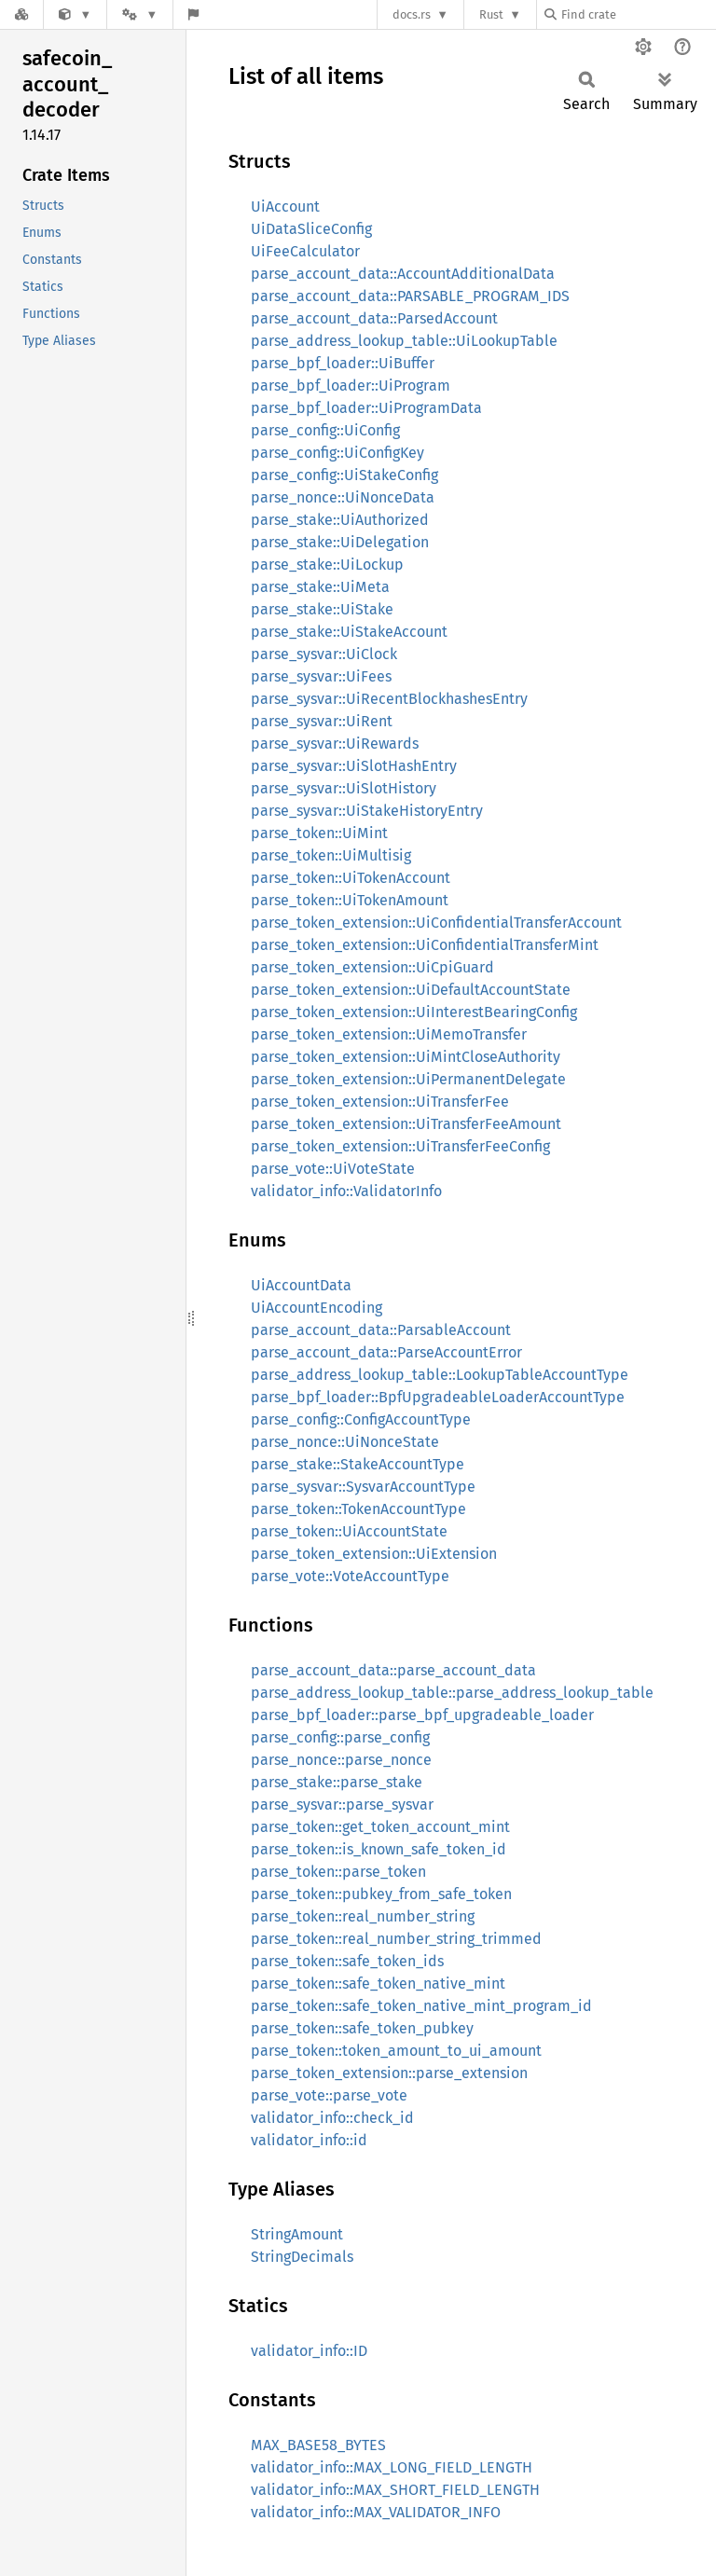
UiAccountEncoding (316, 1307)
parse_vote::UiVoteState (333, 1169)
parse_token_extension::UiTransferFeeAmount (406, 1124)
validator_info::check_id (332, 2118)
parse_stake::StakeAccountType (357, 1464)
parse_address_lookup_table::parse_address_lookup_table (452, 1692)
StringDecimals (302, 2257)
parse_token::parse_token (338, 1871)
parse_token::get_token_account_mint (380, 1827)
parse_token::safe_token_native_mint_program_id (421, 2006)
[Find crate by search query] (637, 14)
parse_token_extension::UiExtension (374, 1554)
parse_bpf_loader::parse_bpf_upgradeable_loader (422, 1715)
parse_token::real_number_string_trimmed (396, 1939)
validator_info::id (309, 2140)
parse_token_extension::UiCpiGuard (372, 967)
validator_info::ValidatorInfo (346, 1191)
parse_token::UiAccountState (349, 1531)
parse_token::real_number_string (363, 1916)
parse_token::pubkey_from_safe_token (381, 1894)
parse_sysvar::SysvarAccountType (363, 1486)
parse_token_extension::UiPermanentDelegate (408, 1079)
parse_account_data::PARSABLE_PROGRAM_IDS (410, 296)
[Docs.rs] (21, 14)
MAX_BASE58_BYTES (318, 2445)
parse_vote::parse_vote (329, 2095)
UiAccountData (301, 1285)
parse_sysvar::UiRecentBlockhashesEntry (389, 699)
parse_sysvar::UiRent (321, 721)
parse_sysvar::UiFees (321, 676)
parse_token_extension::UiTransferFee (380, 1101)
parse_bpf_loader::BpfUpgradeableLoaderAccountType (438, 1397)
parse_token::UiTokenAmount (349, 900)
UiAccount (285, 206)
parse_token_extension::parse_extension (389, 2073)
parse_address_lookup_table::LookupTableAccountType (439, 1375)
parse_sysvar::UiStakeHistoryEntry (367, 811)
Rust (491, 14)
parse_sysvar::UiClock (324, 654)
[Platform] (139, 14)
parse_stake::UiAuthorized (340, 520)
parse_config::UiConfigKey (337, 452)
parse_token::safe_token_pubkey (362, 2028)
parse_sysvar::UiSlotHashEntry (354, 766)
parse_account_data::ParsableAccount (381, 1330)
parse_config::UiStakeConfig (344, 475)
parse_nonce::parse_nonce (341, 1760)
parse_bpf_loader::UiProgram (350, 385)
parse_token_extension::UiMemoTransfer (389, 1034)
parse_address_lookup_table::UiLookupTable (404, 341)
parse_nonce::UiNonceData (342, 497)
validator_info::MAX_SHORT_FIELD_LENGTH (395, 2490)
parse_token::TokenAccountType (358, 1509)
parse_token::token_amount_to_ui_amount (396, 2050)
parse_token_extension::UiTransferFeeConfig (400, 1146)
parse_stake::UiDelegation (340, 542)
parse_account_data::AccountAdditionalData (403, 273)
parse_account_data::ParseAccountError (386, 1352)
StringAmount (297, 2234)
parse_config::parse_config (340, 1737)
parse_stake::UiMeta (320, 587)
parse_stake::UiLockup (327, 564)
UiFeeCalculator (305, 251)
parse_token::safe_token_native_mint (378, 1983)
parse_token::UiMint (319, 833)
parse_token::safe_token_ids (347, 1961)
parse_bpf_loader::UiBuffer (342, 363)
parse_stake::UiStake (322, 609)
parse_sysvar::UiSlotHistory (343, 788)
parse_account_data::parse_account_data (393, 1670)
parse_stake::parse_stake (336, 1782)
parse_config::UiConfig (325, 430)
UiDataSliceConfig (311, 229)
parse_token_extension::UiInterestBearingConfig (414, 1012)
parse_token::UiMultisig (331, 855)
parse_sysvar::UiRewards (335, 743)
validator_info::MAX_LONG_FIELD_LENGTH (391, 2467)
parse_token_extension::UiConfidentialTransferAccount (436, 922)
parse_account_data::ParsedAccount (374, 318)
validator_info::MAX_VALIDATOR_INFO (376, 2512)
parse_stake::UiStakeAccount (349, 632)
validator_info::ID (309, 2351)
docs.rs (411, 14)
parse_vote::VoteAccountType (350, 1576)
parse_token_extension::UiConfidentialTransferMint (425, 945)
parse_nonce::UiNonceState (345, 1442)
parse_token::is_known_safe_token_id (378, 1849)
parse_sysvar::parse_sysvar (342, 1804)
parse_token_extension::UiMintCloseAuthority (405, 1057)
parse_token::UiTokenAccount (350, 878)
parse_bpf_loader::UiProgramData (366, 408)
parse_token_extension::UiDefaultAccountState (411, 990)
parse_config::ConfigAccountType (361, 1419)
